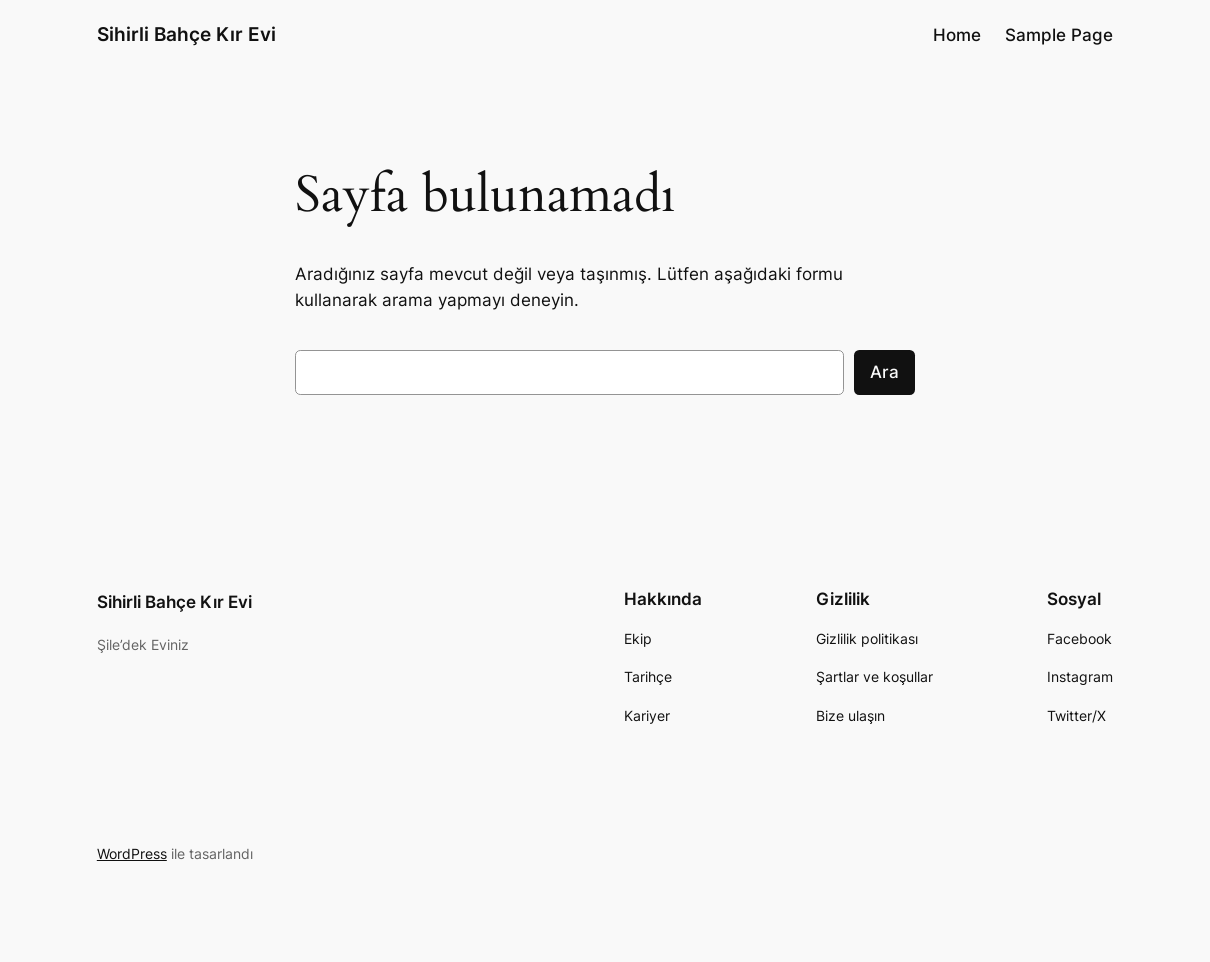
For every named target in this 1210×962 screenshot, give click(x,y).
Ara (884, 372)
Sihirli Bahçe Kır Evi (186, 34)
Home (957, 35)
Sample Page (1059, 35)
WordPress (132, 853)
